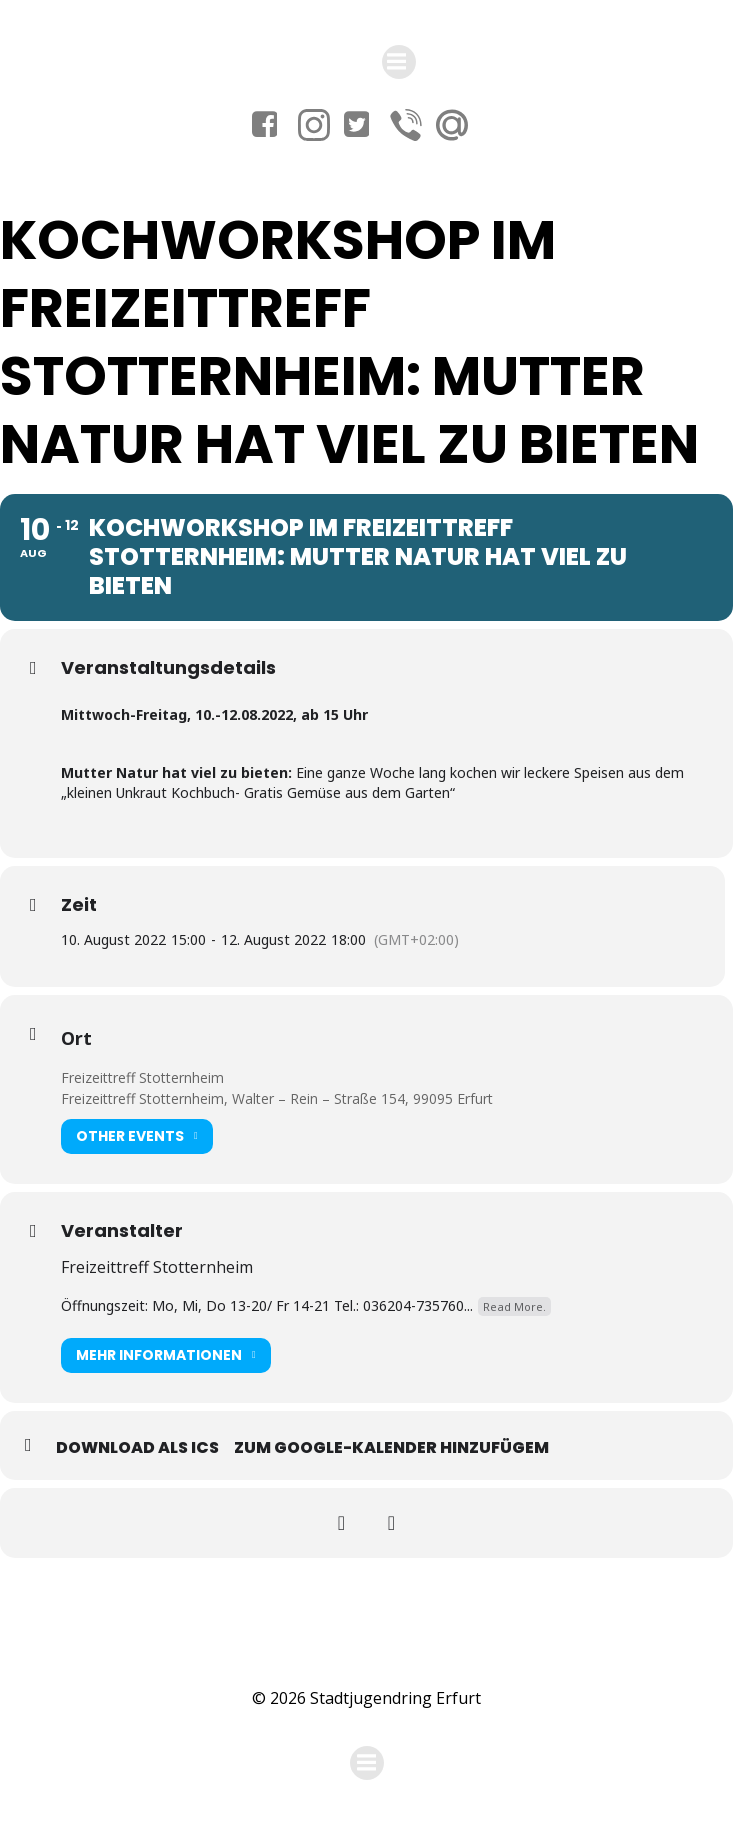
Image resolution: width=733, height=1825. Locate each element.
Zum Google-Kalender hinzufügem (391, 1447)
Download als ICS (137, 1447)
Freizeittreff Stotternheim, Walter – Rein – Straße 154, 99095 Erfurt (277, 1098)
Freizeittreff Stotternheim (142, 1077)
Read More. (514, 1306)
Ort (76, 1038)
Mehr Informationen (166, 1355)
